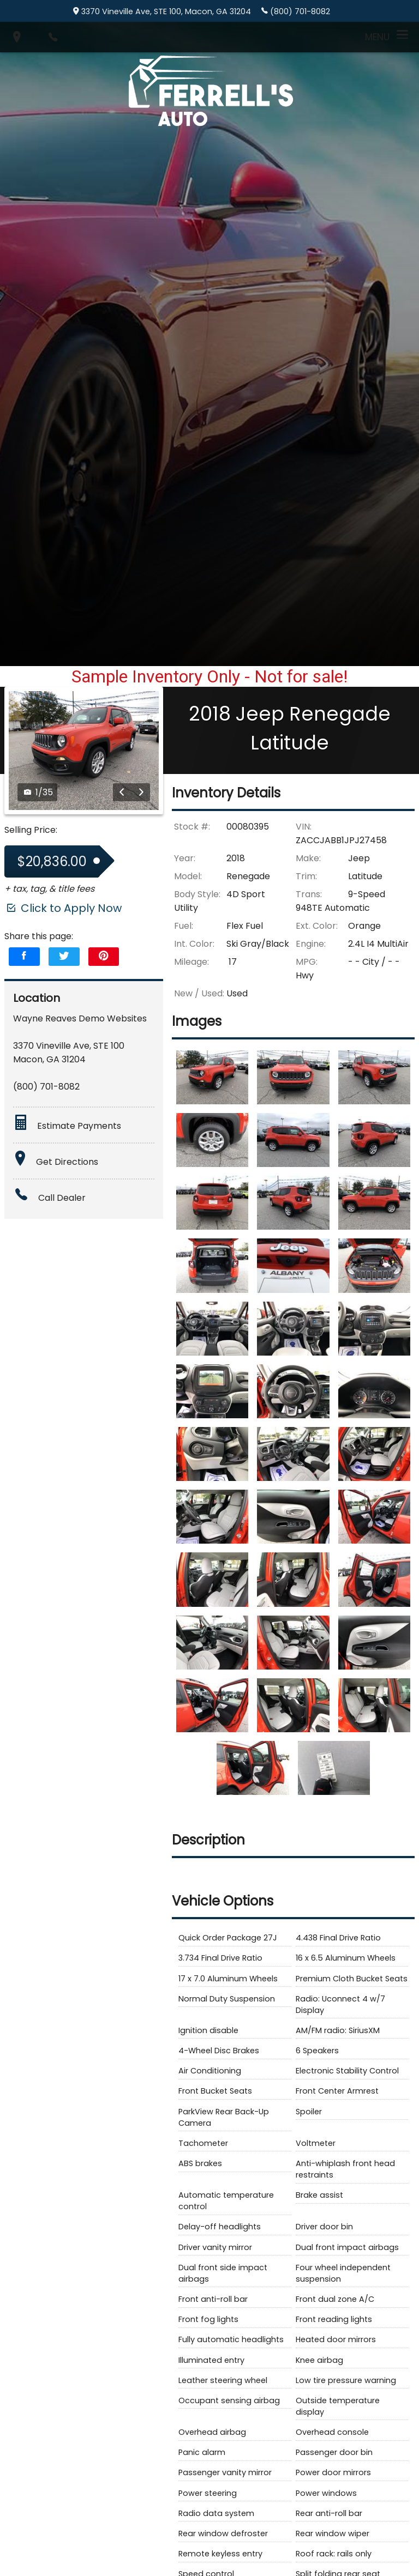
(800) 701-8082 (295, 11)
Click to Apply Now (63, 891)
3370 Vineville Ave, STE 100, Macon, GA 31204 (162, 11)
